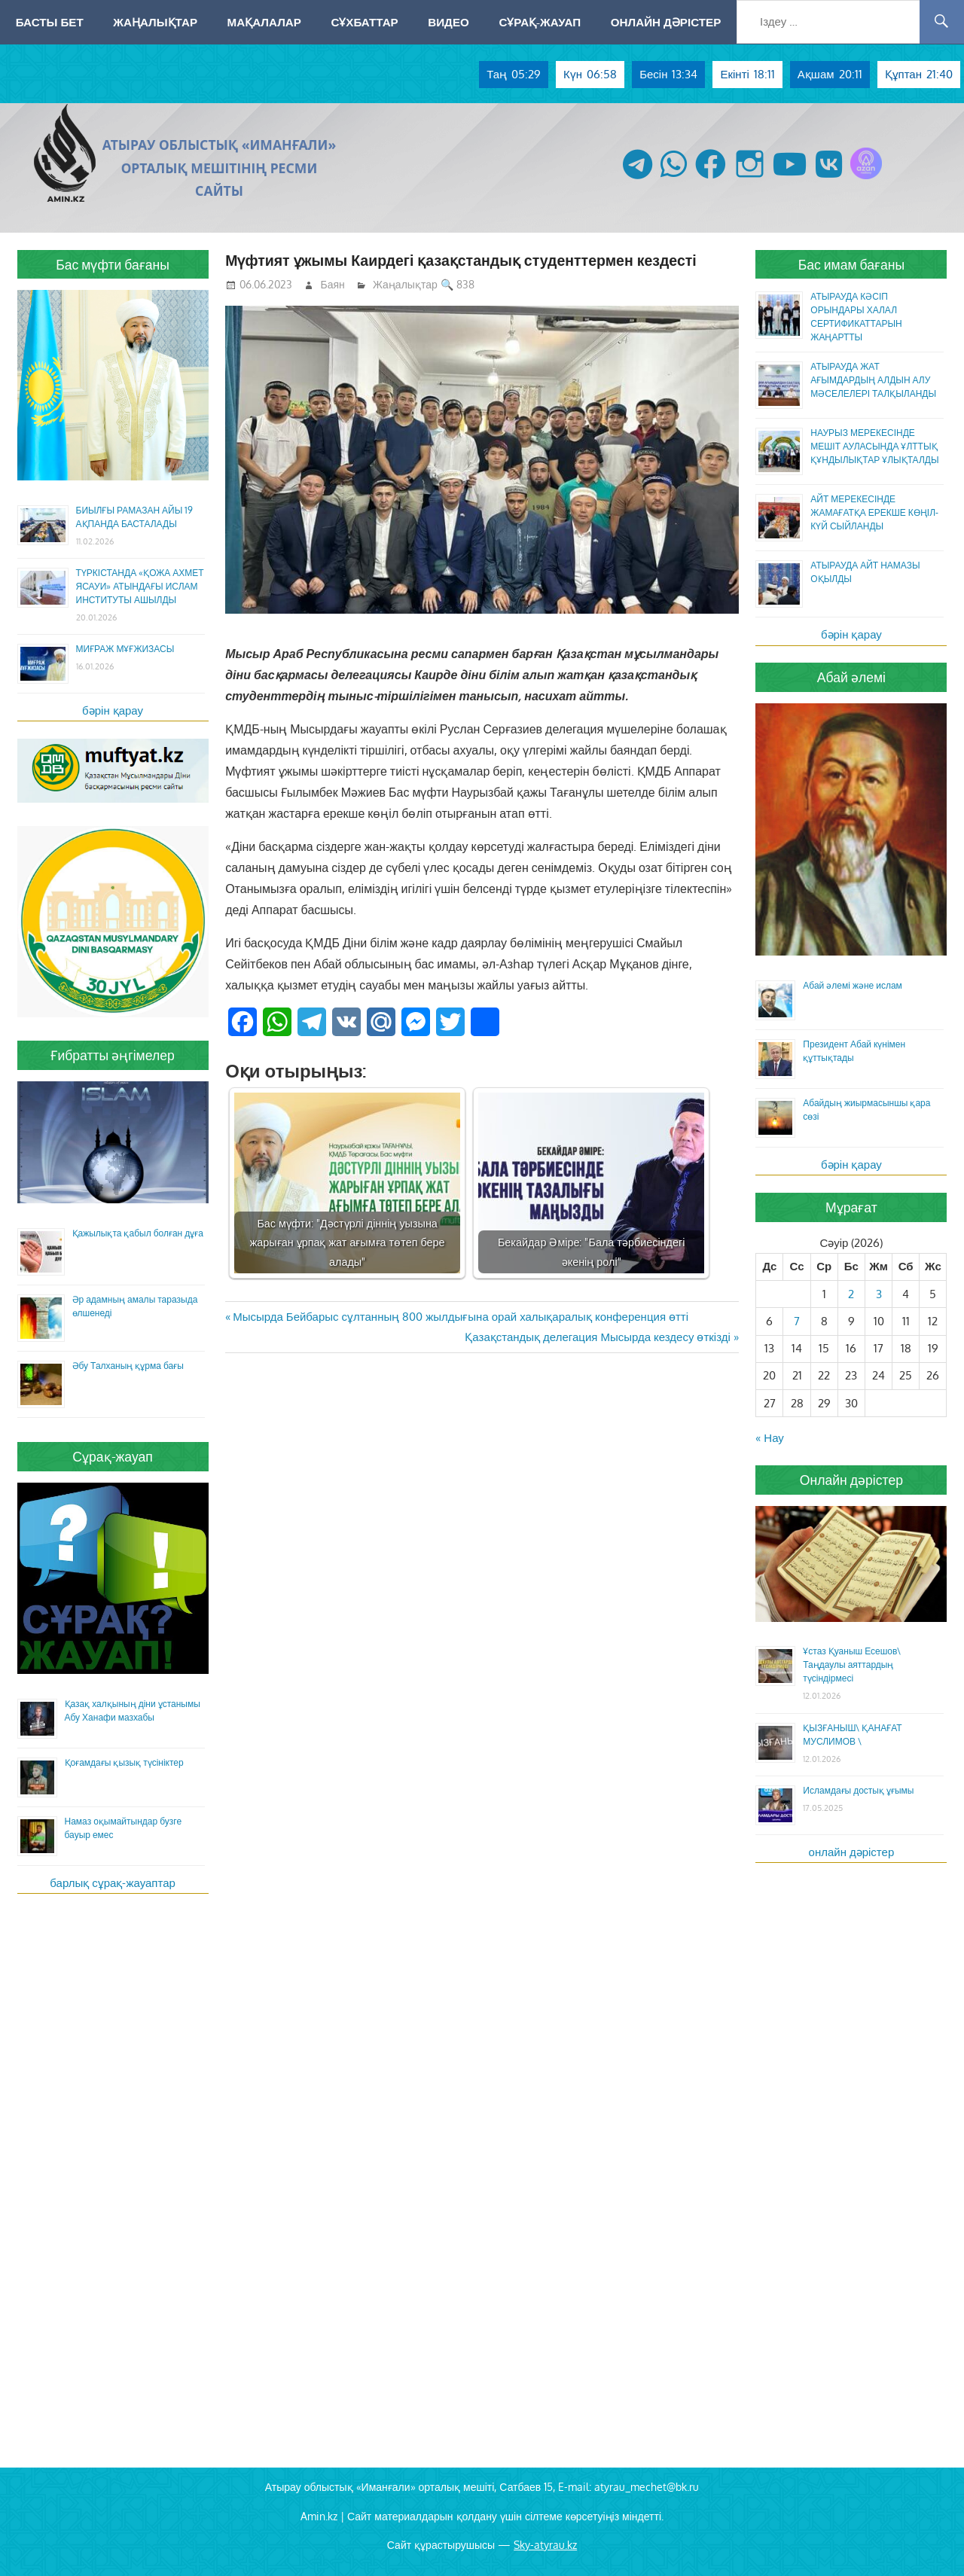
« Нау (769, 1438)
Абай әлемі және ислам (852, 985)
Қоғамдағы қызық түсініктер (124, 1762)
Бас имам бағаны (851, 264)
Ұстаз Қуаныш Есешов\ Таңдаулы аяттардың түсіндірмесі (852, 1664)
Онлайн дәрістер (666, 21)
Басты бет (50, 21)
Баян (333, 284)
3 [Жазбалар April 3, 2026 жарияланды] (879, 1294)
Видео (448, 21)
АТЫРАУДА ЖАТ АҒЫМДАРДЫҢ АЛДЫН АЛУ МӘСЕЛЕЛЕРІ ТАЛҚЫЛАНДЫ (873, 380)
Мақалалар (264, 21)
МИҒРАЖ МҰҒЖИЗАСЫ (125, 648)
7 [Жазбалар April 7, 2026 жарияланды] (797, 1321)
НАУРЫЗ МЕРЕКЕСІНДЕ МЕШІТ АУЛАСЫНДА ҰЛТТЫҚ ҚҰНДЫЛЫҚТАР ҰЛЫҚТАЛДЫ (874, 446)
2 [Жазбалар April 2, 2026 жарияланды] (851, 1294)
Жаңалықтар (155, 21)
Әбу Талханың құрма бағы (128, 1365)
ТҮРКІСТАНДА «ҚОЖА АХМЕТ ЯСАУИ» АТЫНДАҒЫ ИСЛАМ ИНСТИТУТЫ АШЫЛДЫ (140, 586)
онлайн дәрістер (852, 1852)
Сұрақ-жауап (540, 21)
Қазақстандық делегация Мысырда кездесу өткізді (597, 1337)
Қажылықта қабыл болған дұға (137, 1233)
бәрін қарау (112, 710)
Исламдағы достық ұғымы (858, 1790)
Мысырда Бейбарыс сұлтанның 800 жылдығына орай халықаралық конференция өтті (460, 1316)
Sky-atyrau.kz (545, 2544)
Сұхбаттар (364, 21)
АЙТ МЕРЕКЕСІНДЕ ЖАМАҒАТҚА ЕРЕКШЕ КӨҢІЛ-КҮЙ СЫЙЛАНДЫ (874, 512)
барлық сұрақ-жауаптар (112, 1883)
